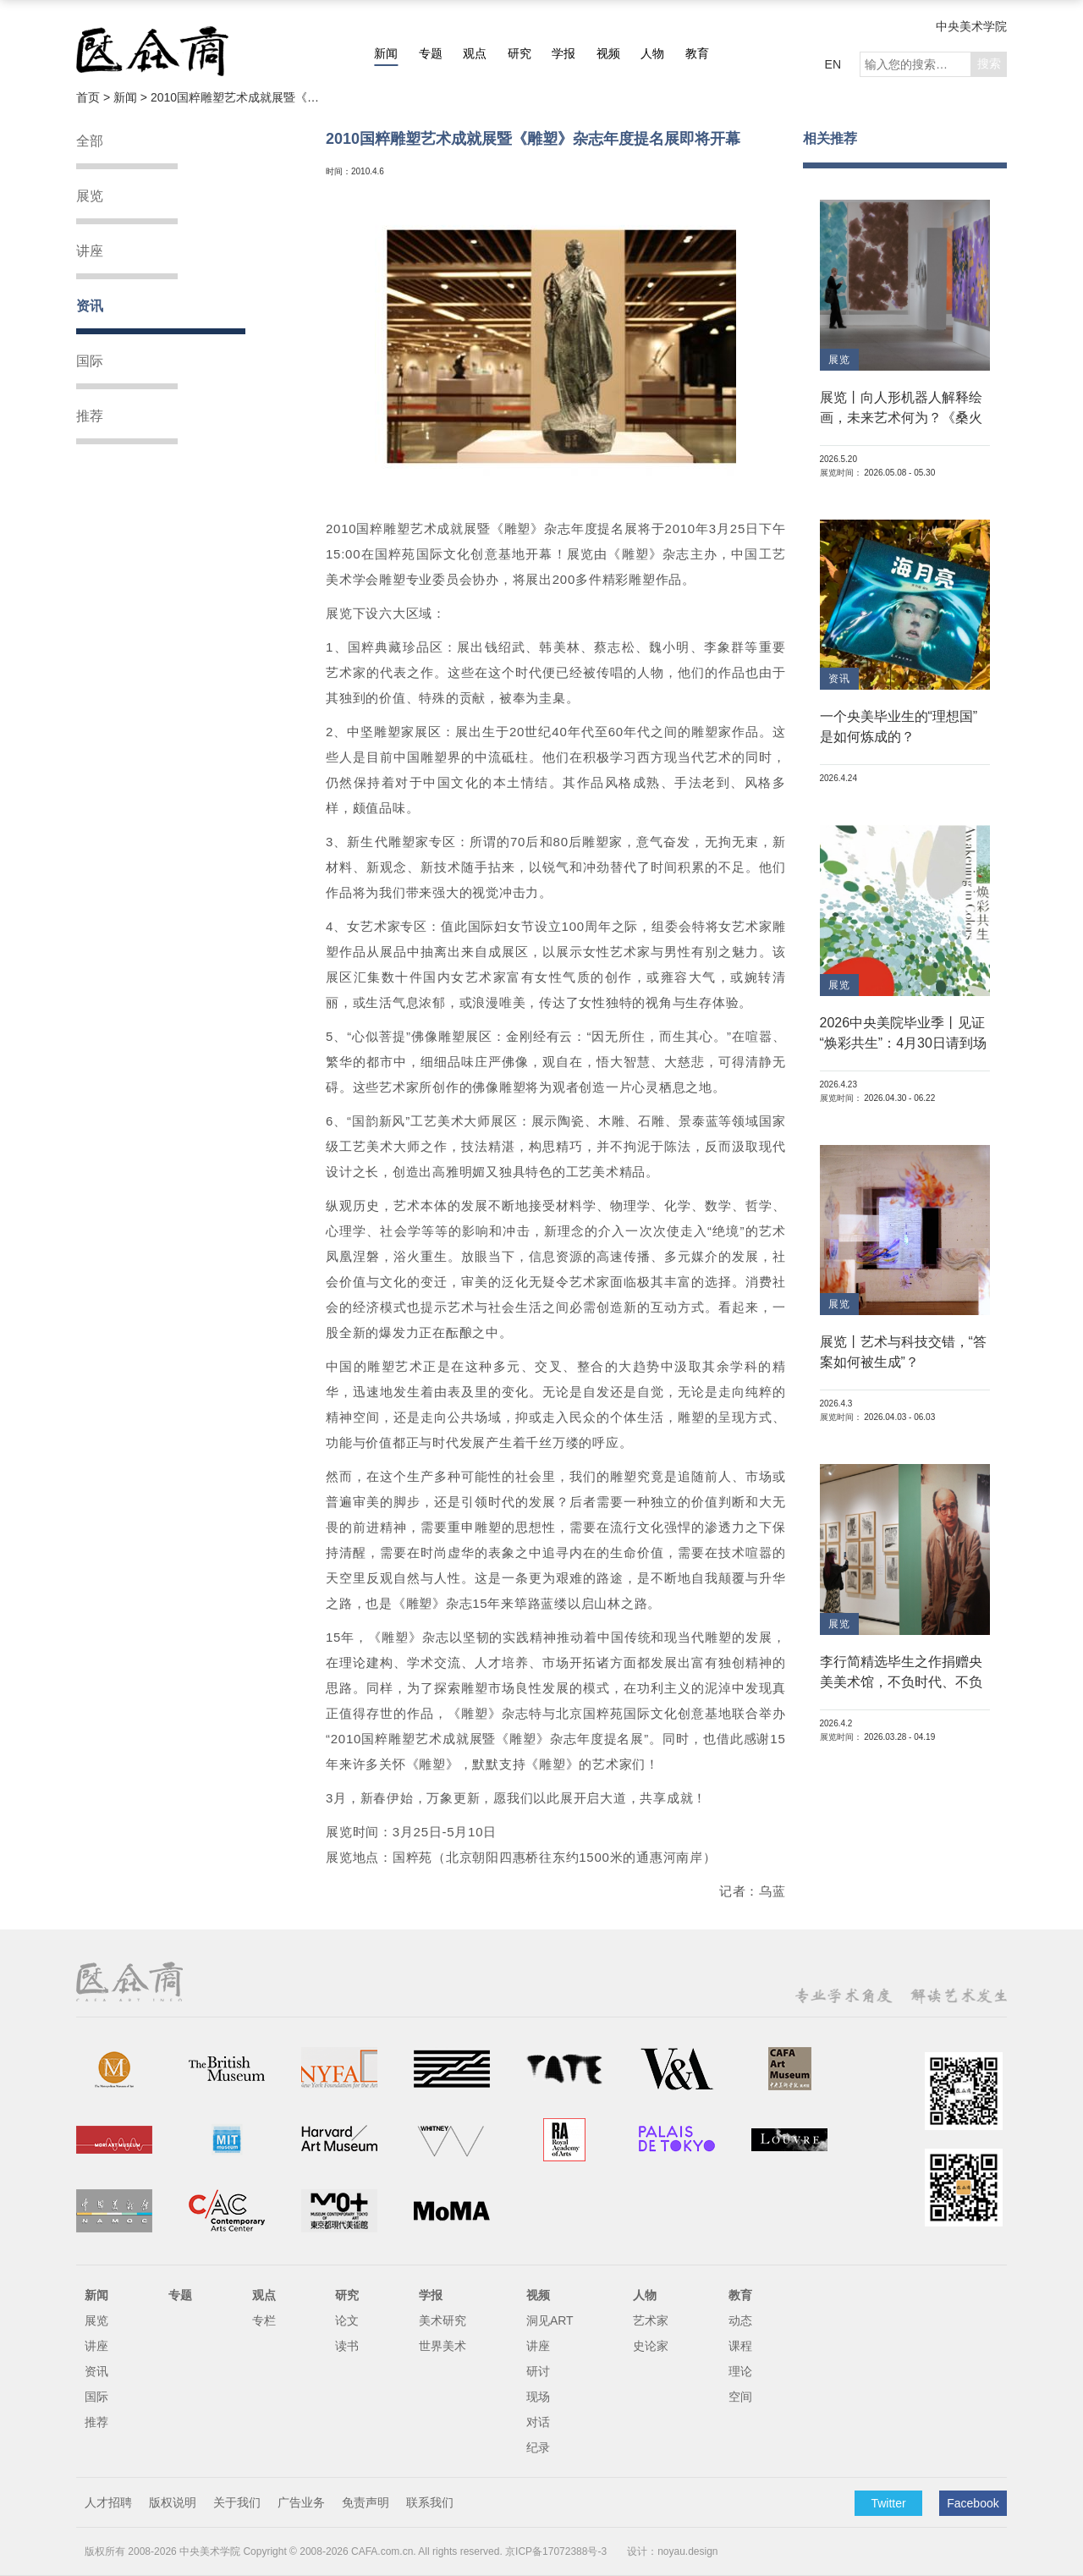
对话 (538, 2422)
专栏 (264, 2320)
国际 (89, 361)
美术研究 (442, 2320)
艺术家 (650, 2320)
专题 (431, 53)
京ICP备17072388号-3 (556, 2551)
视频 (608, 53)
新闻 (386, 53)
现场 (538, 2396)
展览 (89, 196)
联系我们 (430, 2502)
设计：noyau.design (672, 2551)
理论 (740, 2371)
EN (833, 64)
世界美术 (442, 2346)
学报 (563, 53)
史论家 (650, 2346)
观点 (475, 53)
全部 (89, 141)
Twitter (888, 2503)
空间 (740, 2396)
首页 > (94, 97)
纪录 (538, 2447)
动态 (740, 2320)
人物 (652, 53)
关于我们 (237, 2502)
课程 (740, 2346)
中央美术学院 (971, 26)
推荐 (89, 416)
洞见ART (550, 2320)
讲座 (89, 251)
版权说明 (172, 2502)
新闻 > (132, 97)
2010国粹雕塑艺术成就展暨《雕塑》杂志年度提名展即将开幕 (235, 97)
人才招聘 (108, 2502)
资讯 (89, 306)
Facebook (972, 2503)
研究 (519, 53)
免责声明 (365, 2502)
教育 (697, 53)
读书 (347, 2346)
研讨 (538, 2371)
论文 (347, 2320)
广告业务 (301, 2502)
